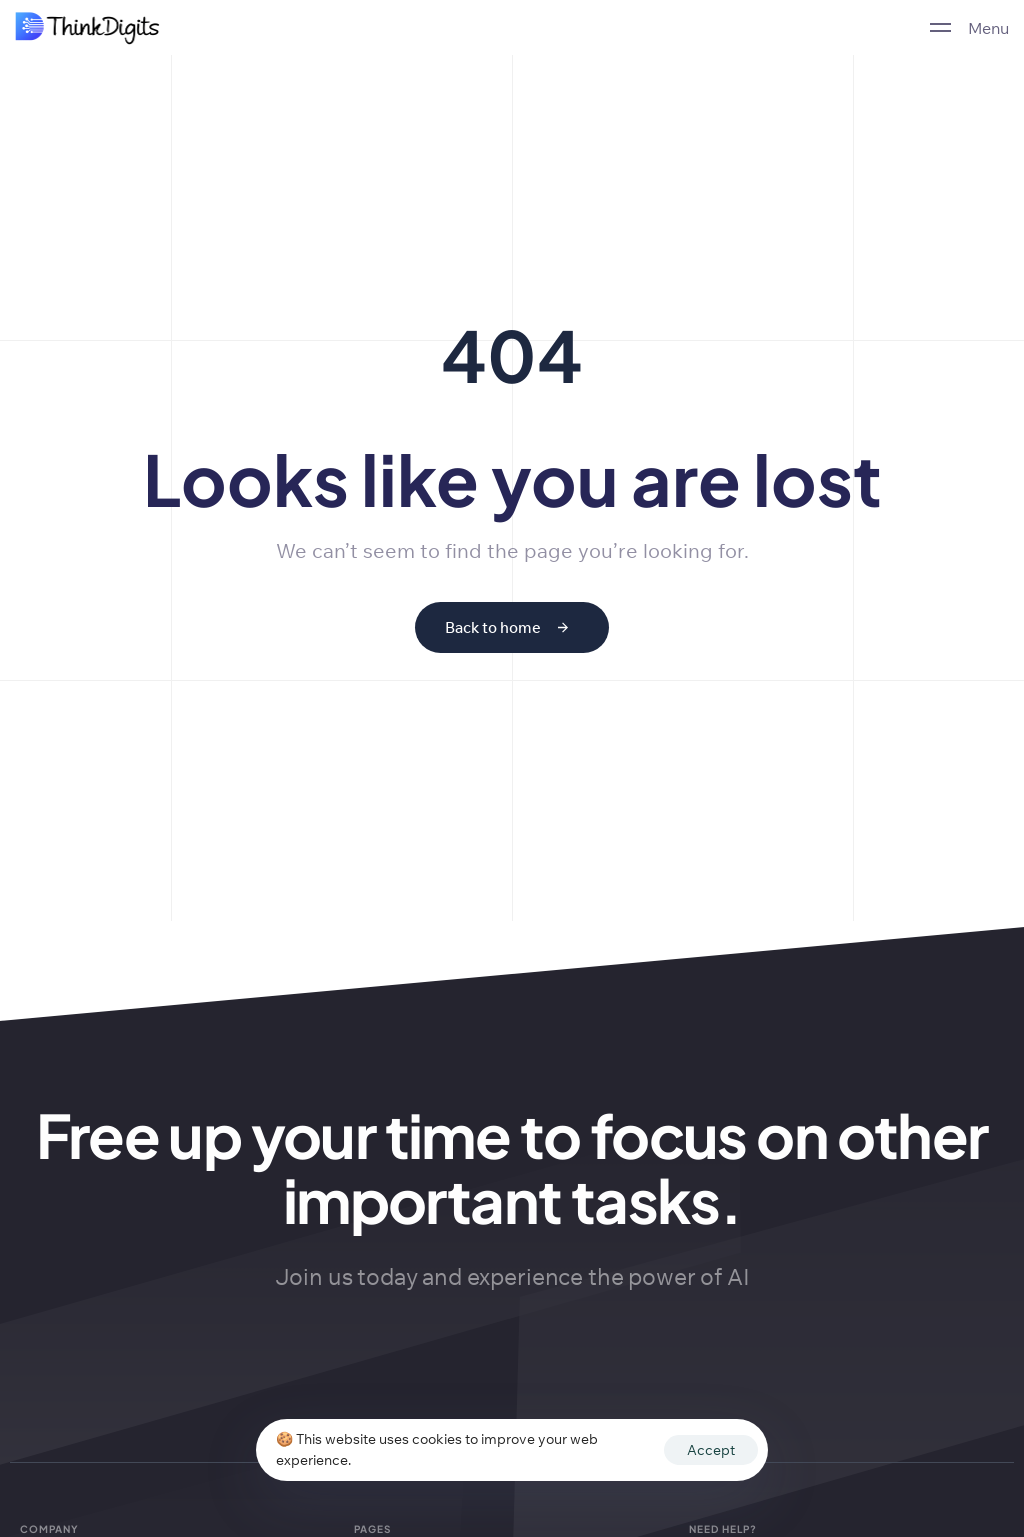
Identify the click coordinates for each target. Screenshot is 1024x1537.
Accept (711, 1450)
